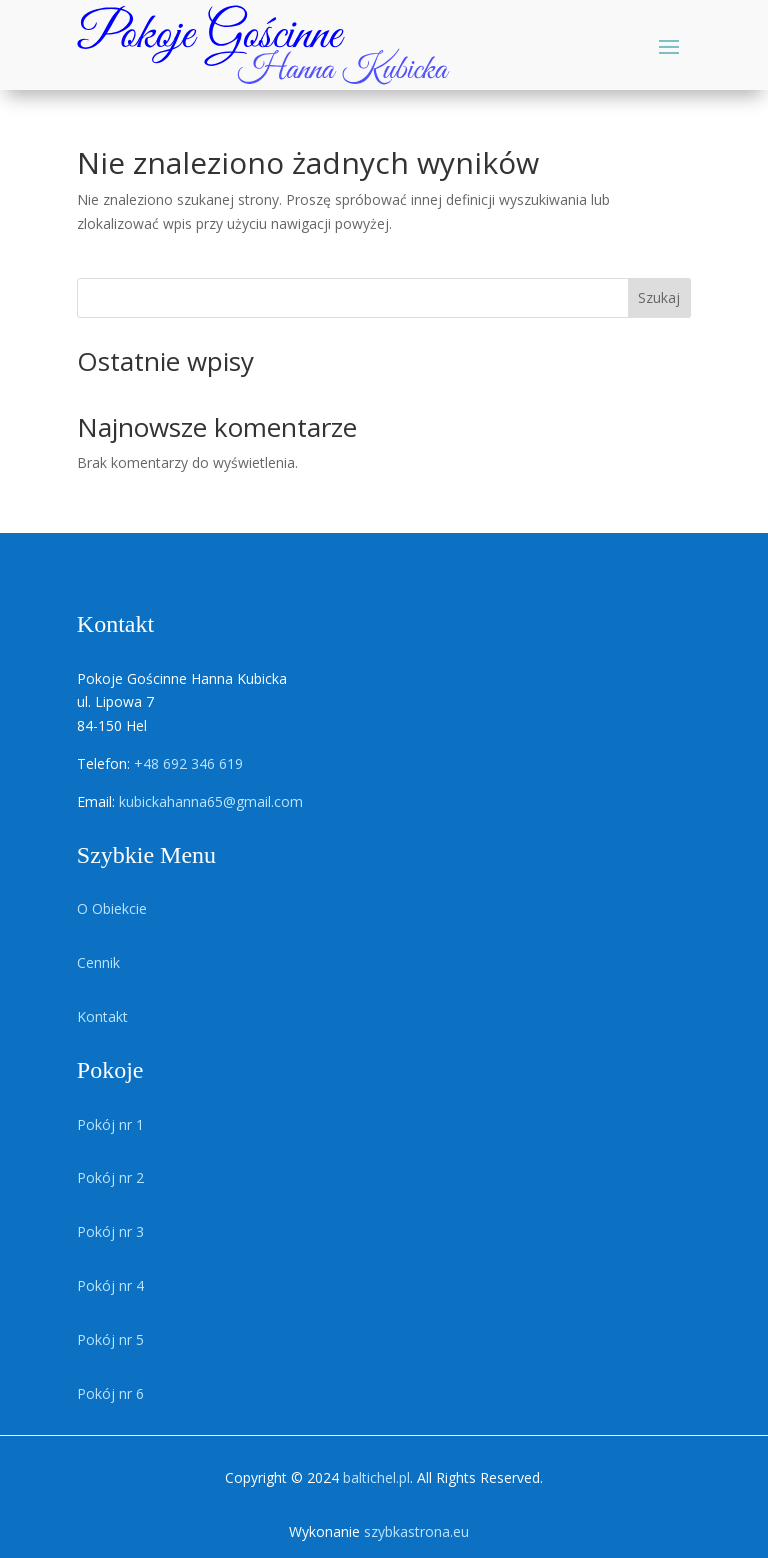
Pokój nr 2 (110, 1177)
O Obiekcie (112, 908)
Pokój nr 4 (110, 1285)
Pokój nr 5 (110, 1339)
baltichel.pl (376, 1477)
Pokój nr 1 (110, 1124)
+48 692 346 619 (188, 763)
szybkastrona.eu (416, 1531)
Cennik (98, 962)
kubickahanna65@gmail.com (211, 801)
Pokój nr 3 (110, 1231)
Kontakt (102, 1016)
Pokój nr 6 (110, 1393)
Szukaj (659, 297)
